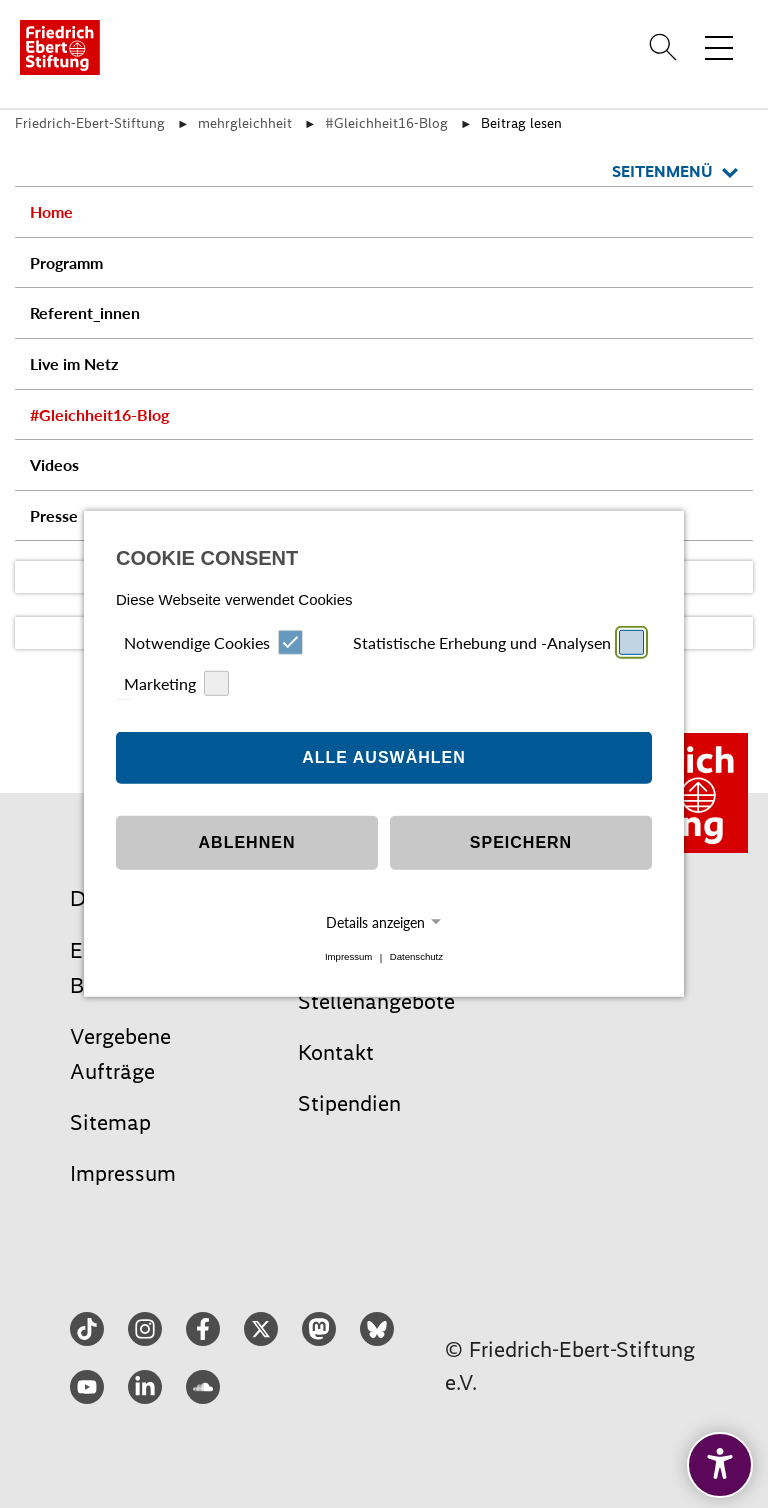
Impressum (348, 957)
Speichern (521, 842)
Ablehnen (247, 842)
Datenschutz (416, 957)
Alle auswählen (384, 757)
